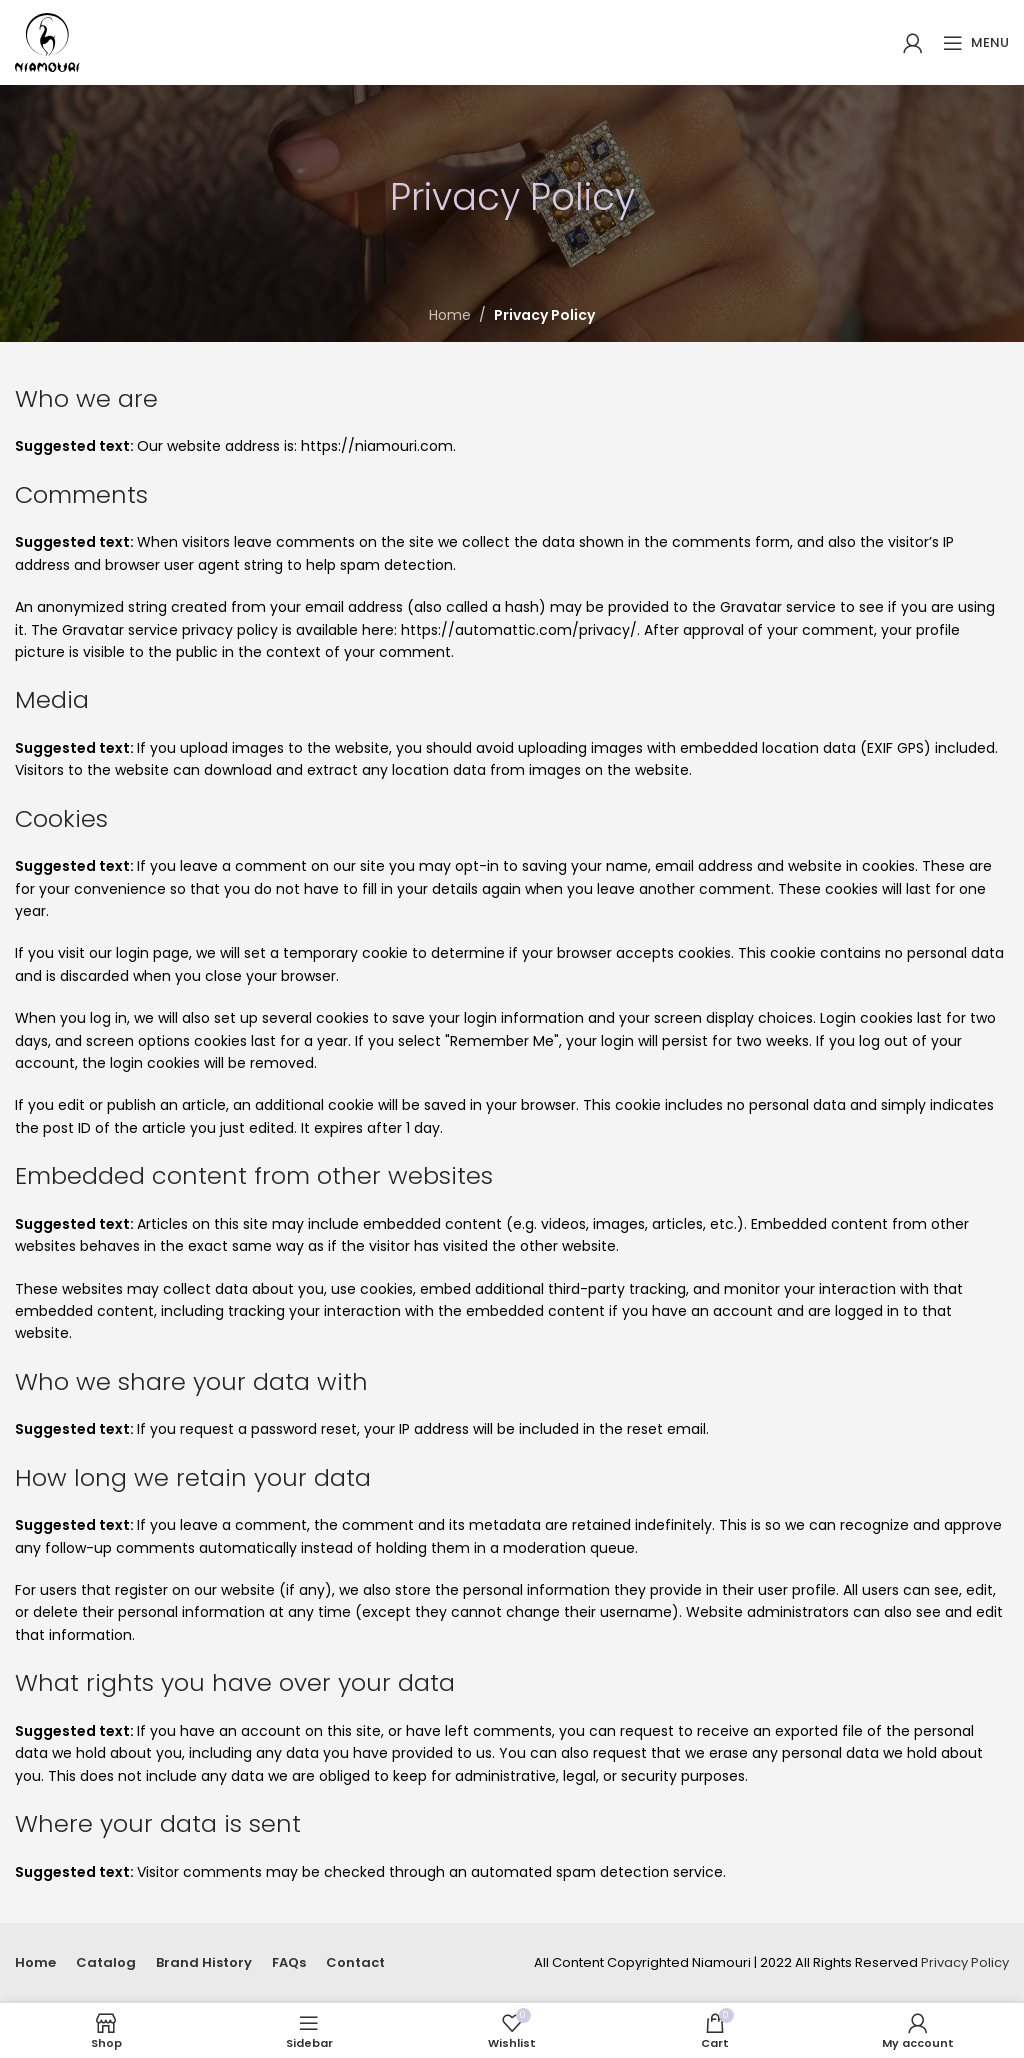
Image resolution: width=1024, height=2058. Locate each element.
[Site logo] (47, 41)
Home (450, 315)
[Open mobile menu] (976, 43)
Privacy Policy (965, 1962)
